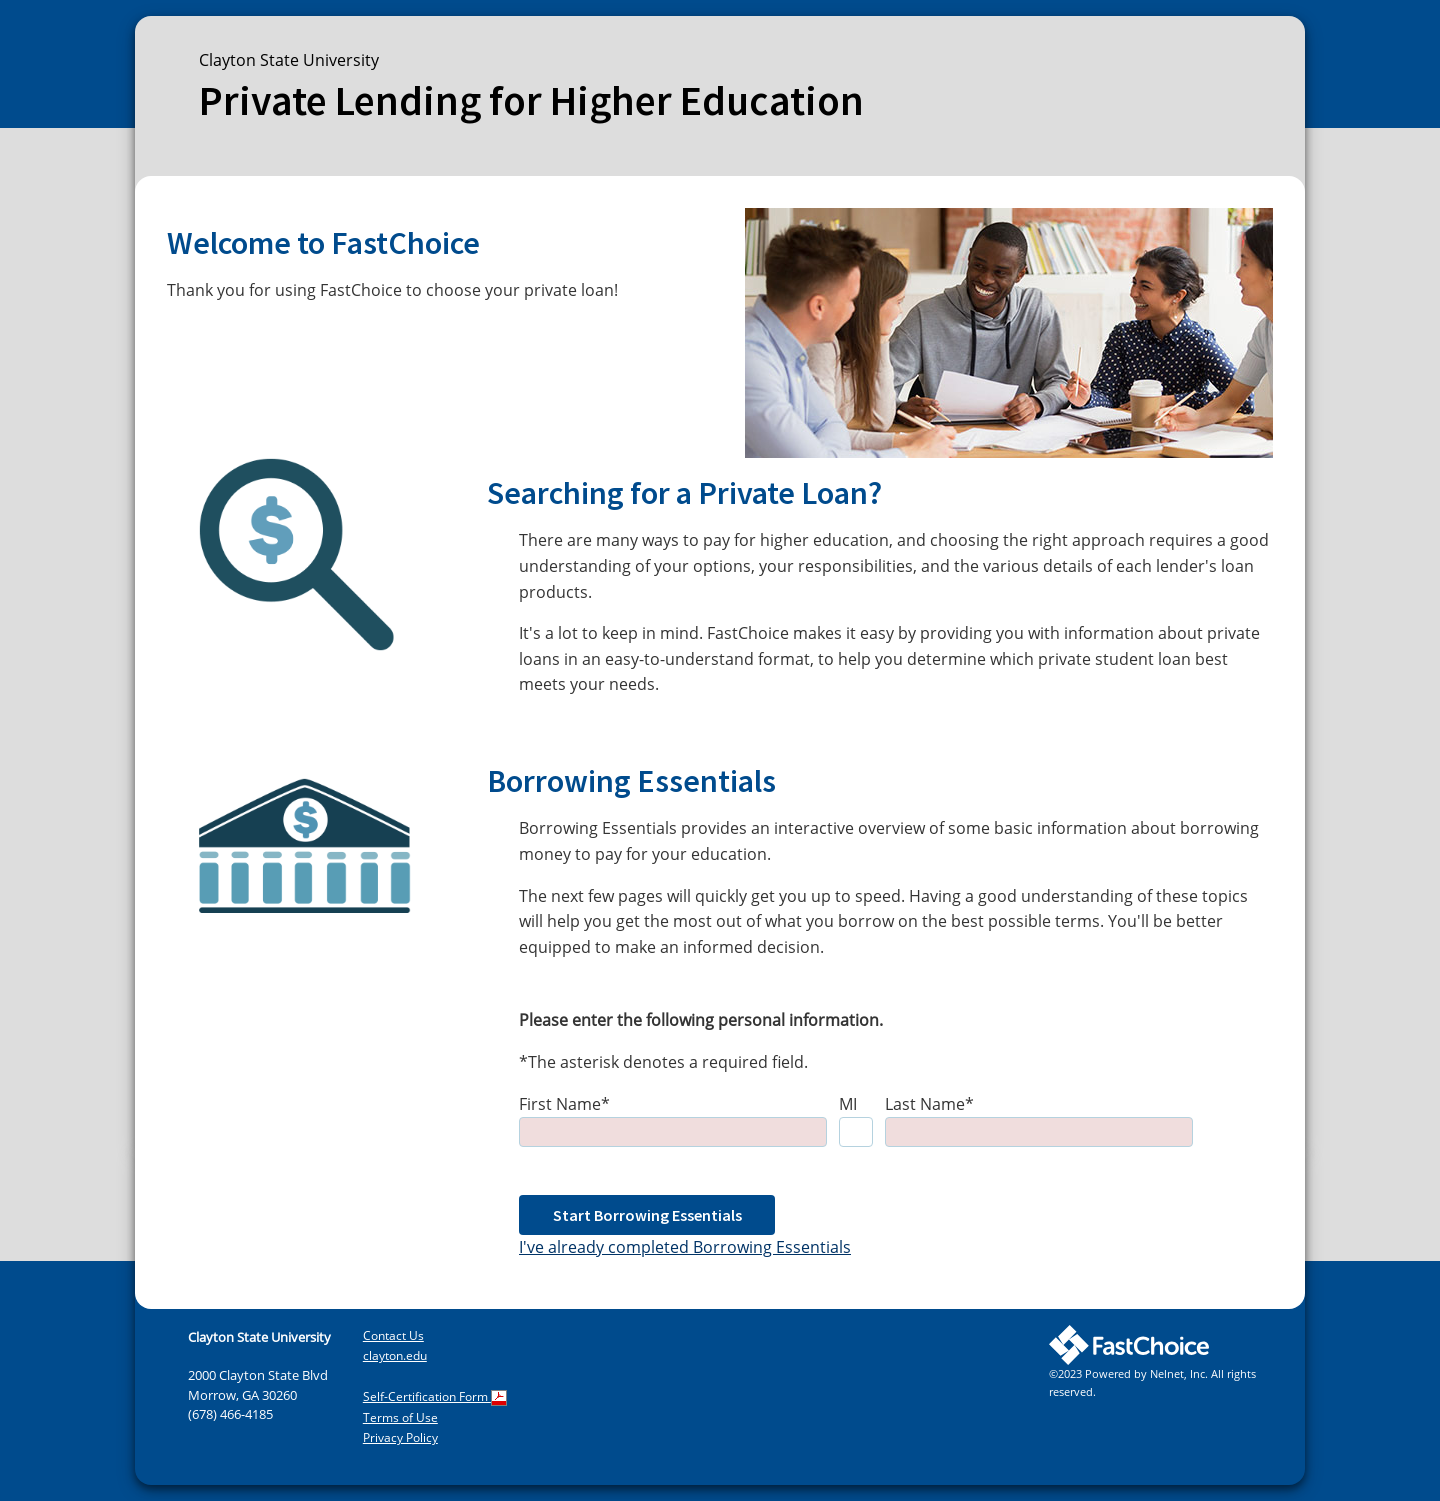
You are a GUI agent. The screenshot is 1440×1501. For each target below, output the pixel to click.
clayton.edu (395, 1355)
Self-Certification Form (435, 1396)
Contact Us (393, 1335)
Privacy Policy (400, 1437)
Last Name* (929, 1104)
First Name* (564, 1104)
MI (848, 1104)
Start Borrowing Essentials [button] (647, 1215)
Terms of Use (400, 1417)
